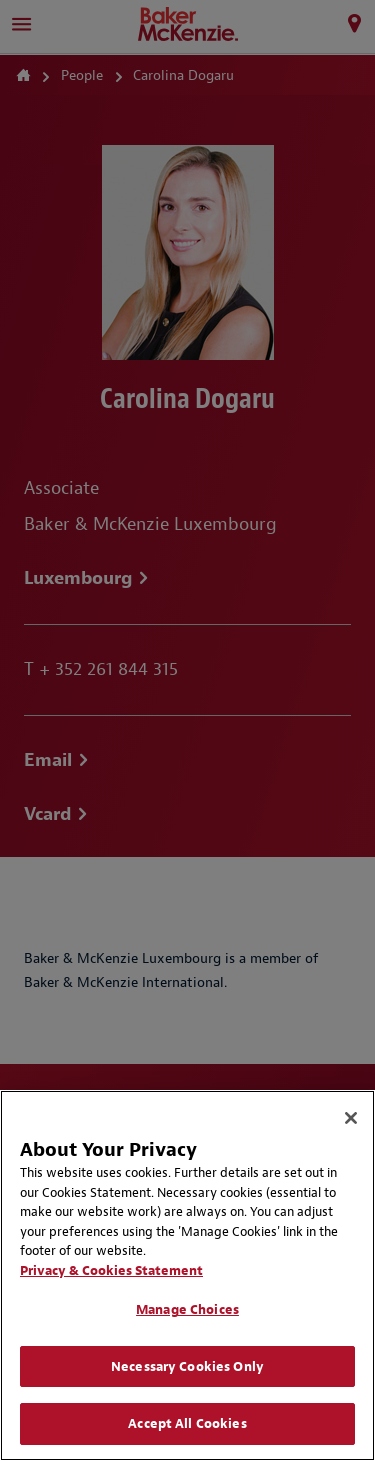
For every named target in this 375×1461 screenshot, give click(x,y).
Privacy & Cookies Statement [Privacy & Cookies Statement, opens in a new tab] (111, 1270)
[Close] (351, 1118)
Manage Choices (187, 1309)
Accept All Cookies (187, 1423)
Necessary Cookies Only (187, 1366)
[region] (187, 1275)
